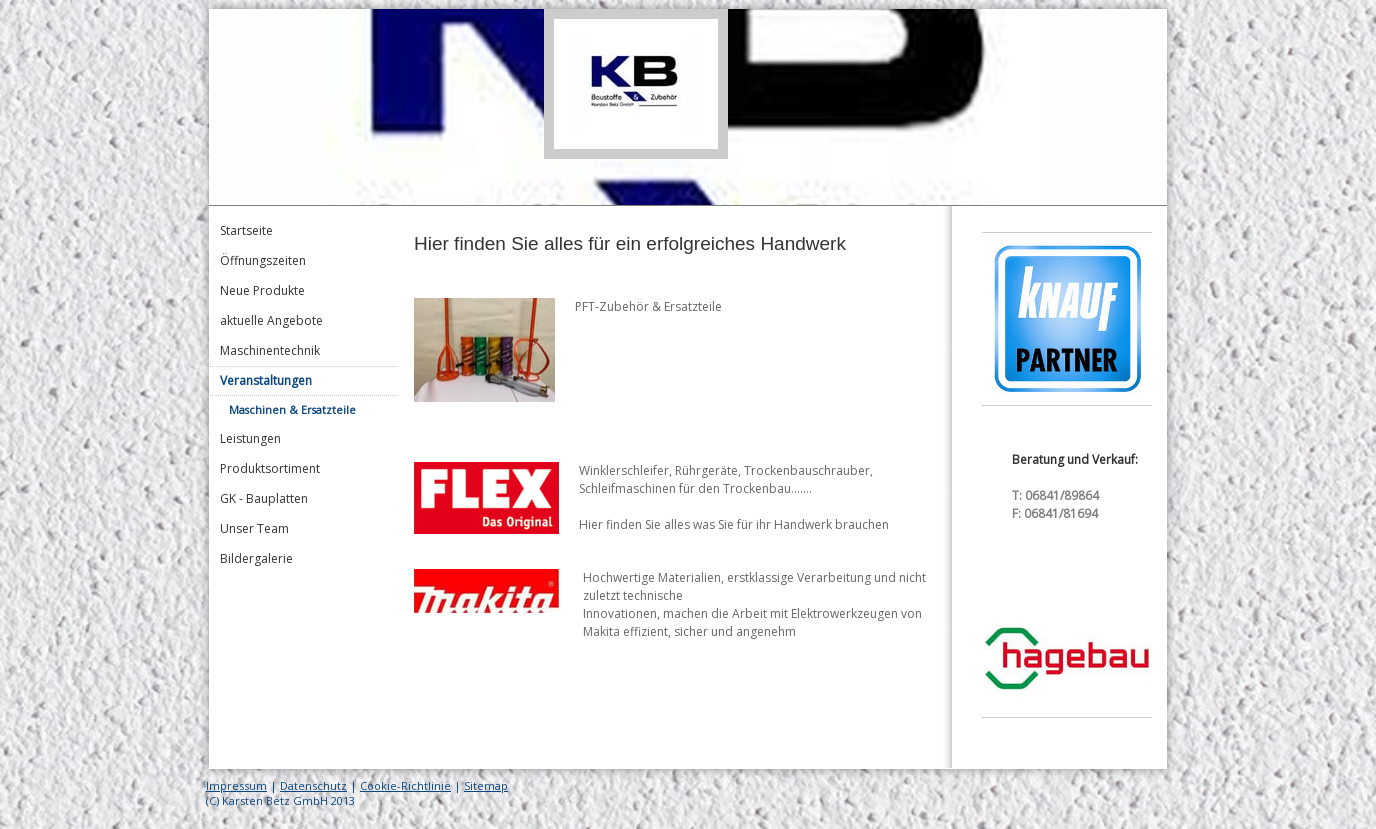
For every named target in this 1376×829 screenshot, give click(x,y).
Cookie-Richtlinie (405, 785)
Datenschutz (313, 785)
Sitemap (486, 785)
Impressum (236, 785)
